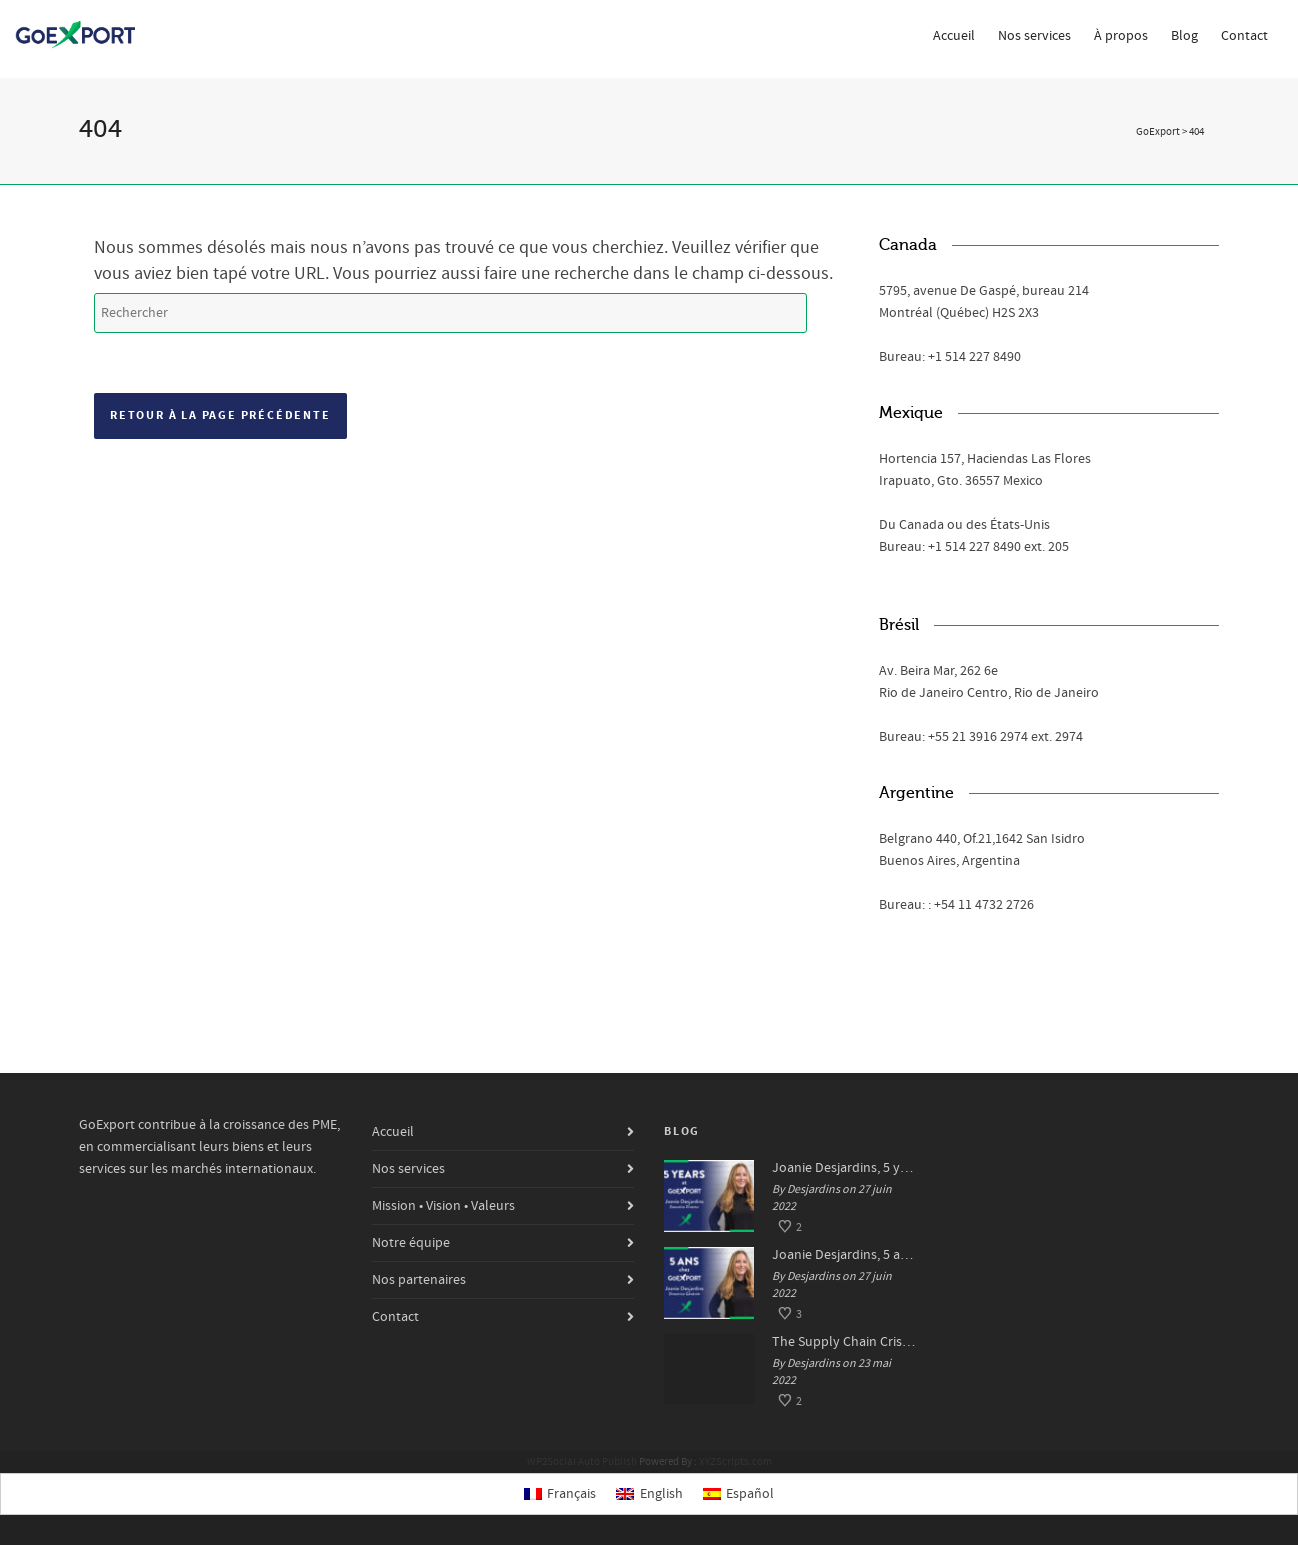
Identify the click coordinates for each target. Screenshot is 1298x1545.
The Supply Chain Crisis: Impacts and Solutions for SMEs (844, 1342)
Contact (1244, 36)
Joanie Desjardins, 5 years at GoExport (844, 1168)
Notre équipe (411, 1243)
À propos (1121, 36)
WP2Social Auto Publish (582, 1462)
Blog (1184, 36)
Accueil (954, 36)
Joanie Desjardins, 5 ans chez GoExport (844, 1255)
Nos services (1034, 36)
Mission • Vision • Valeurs (443, 1206)
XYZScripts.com (735, 1462)
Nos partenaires (419, 1280)
